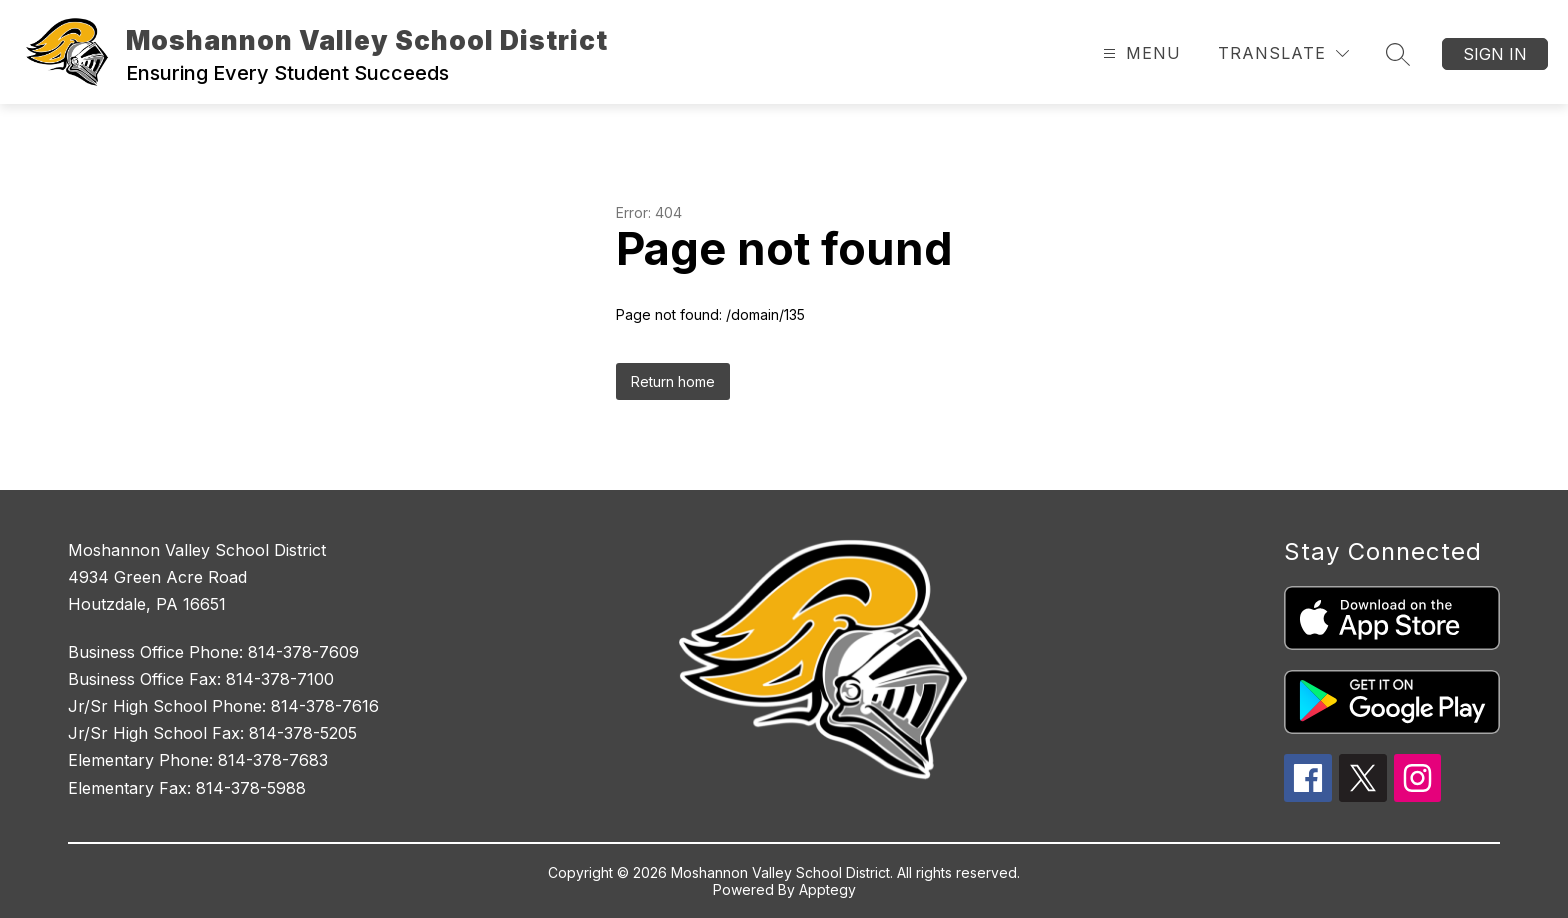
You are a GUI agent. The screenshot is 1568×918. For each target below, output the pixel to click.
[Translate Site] (1283, 53)
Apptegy (827, 889)
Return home (673, 381)
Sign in (1495, 54)
